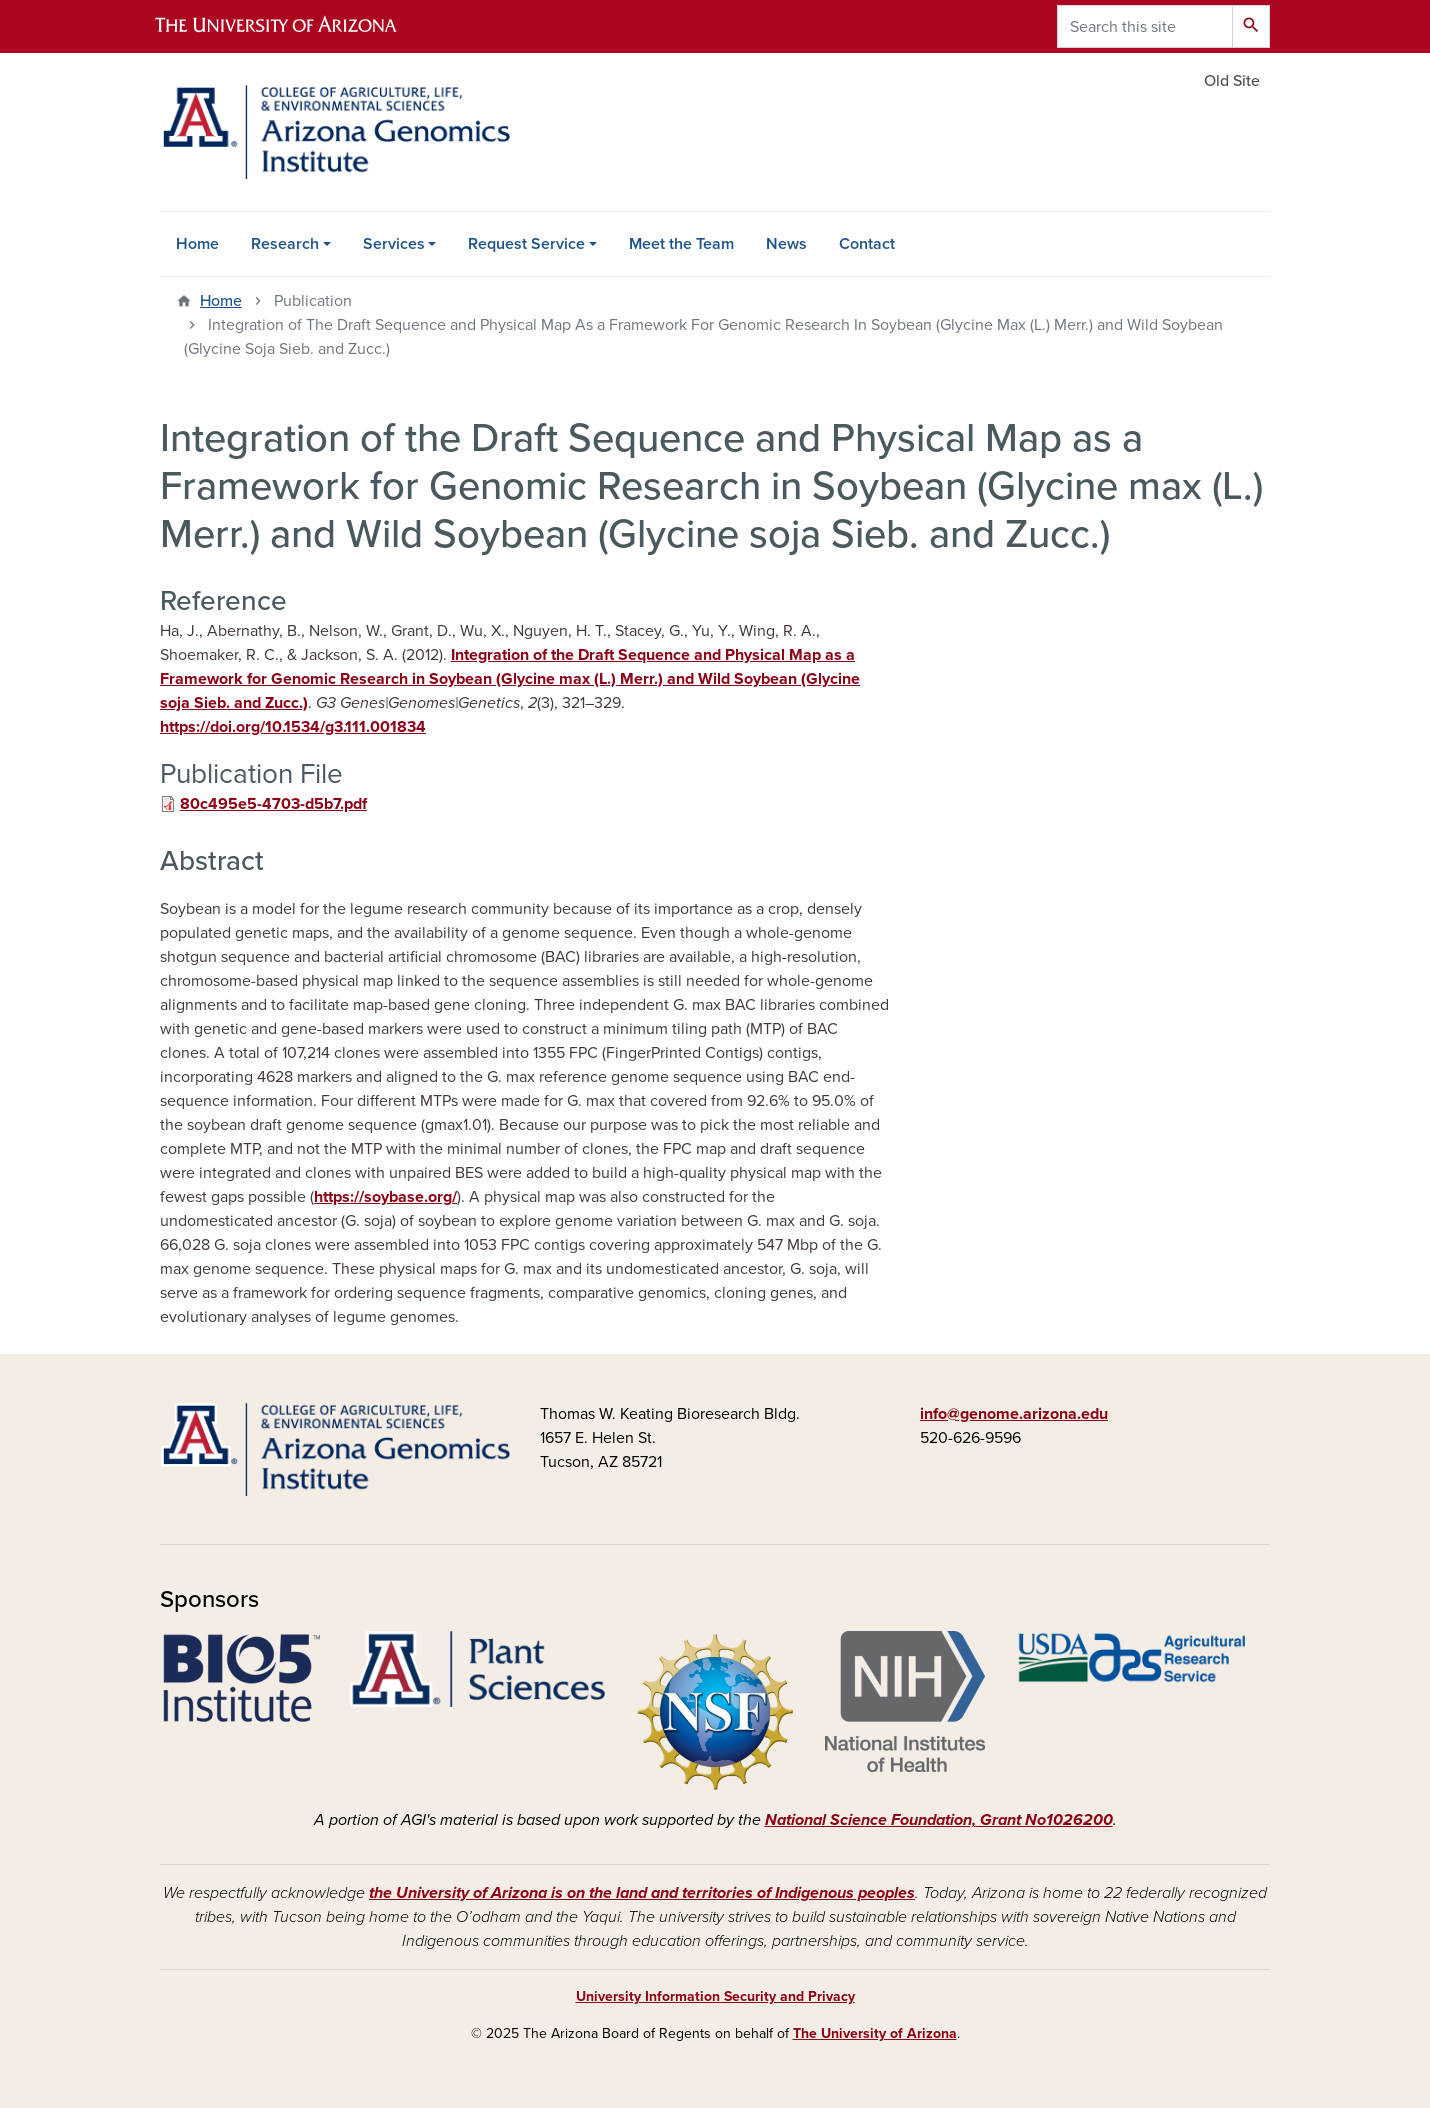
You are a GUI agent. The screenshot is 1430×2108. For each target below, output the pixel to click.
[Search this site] (1145, 26)
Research (285, 244)
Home (197, 244)
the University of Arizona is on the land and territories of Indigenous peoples (642, 1893)
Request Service (526, 244)
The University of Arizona (875, 2033)
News (786, 244)
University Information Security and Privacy (715, 1996)
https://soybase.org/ (385, 1197)
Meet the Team (681, 244)
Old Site (1232, 81)
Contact (867, 244)
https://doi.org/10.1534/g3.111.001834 (293, 727)
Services (394, 244)
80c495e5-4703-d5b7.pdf (273, 804)
